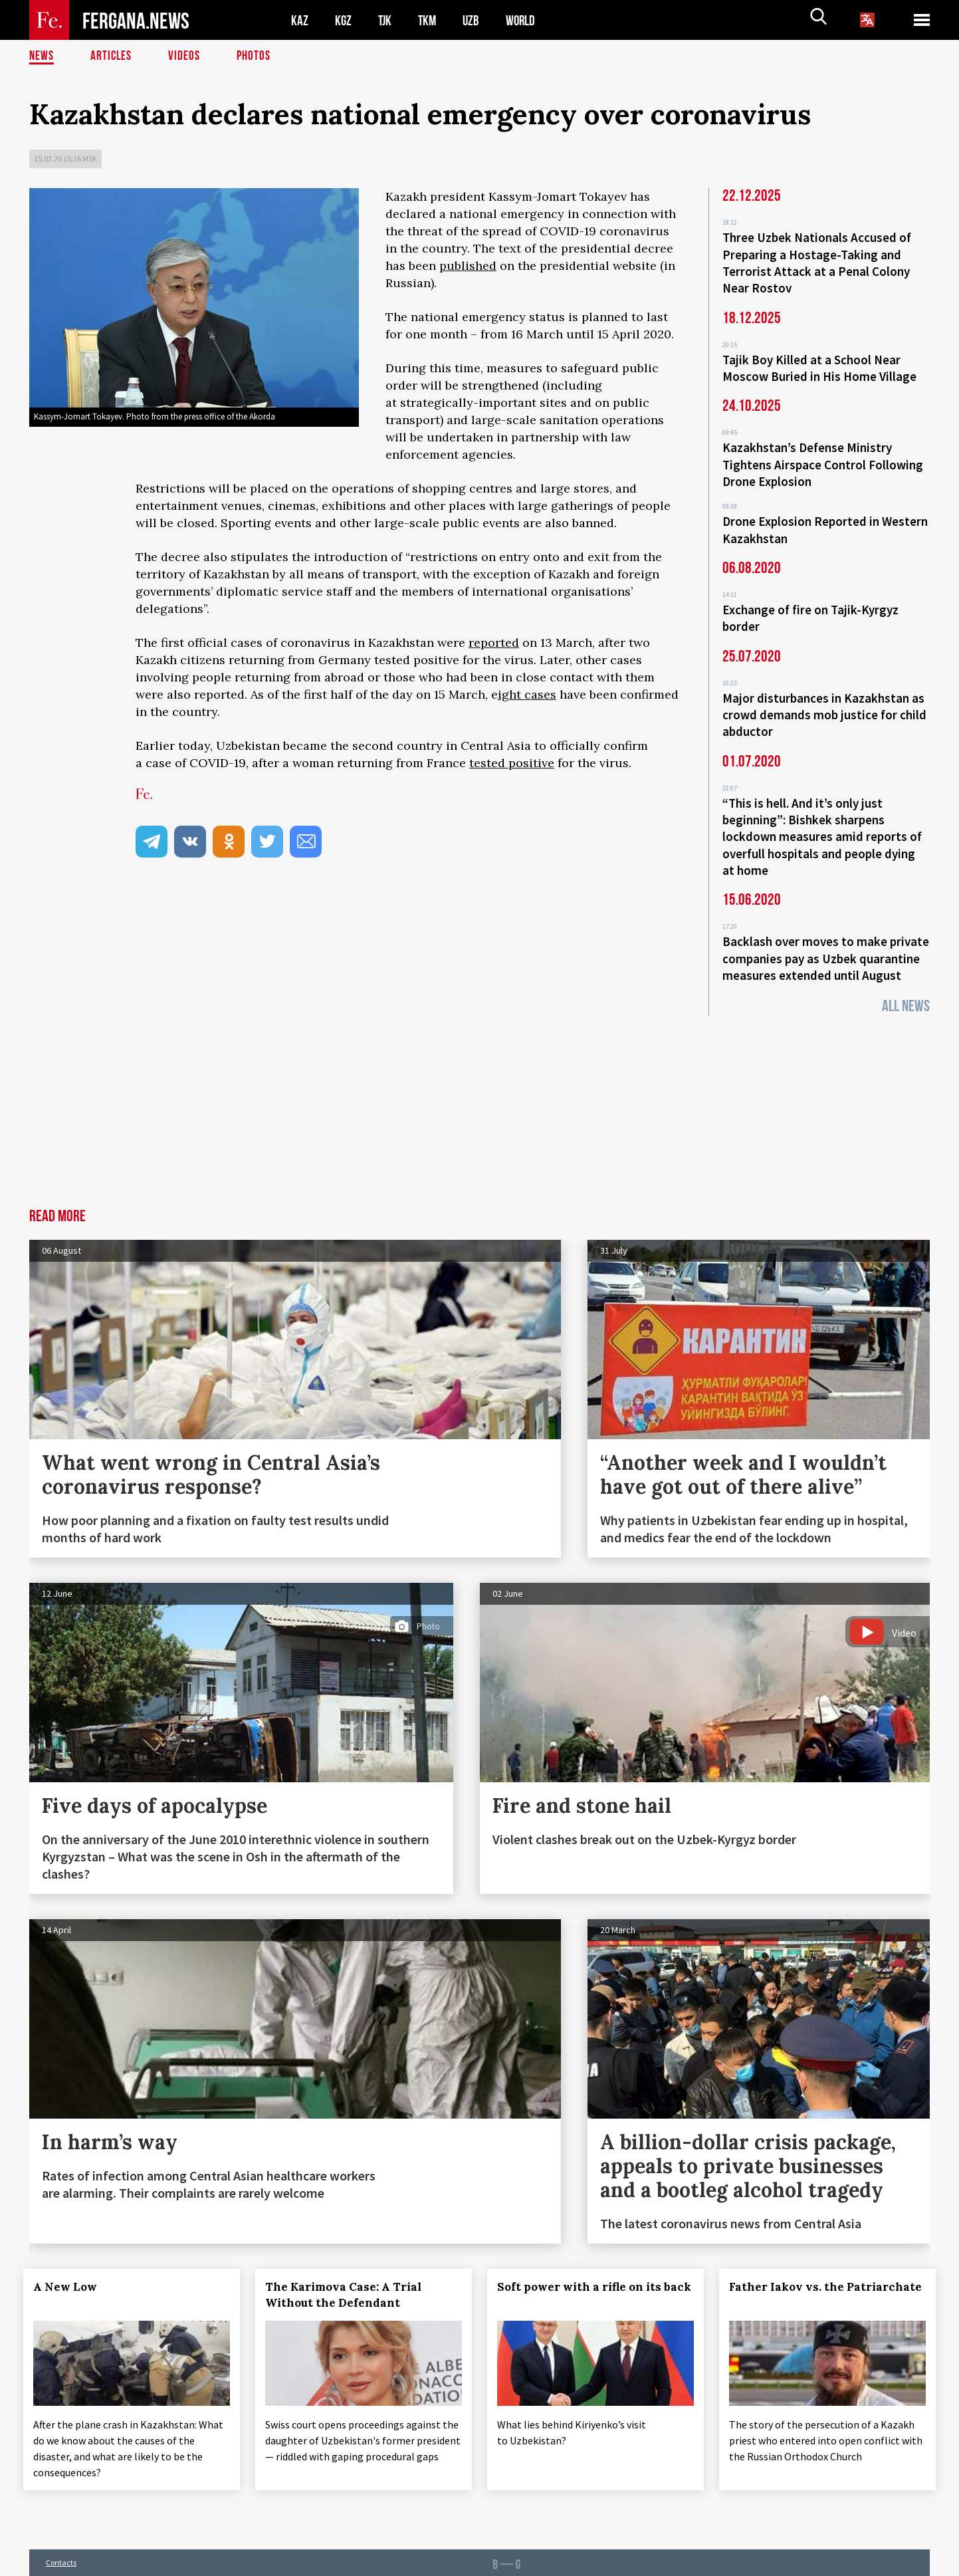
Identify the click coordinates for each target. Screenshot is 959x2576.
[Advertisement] (480, 1088)
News (41, 56)
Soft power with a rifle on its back (585, 2273)
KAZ (299, 20)
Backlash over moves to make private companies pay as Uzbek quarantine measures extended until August (825, 939)
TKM (429, 20)
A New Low (71, 2265)
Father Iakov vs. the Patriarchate (791, 2273)
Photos (256, 56)
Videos (186, 56)
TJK (386, 20)
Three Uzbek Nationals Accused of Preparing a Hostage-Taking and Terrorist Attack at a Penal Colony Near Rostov (816, 261)
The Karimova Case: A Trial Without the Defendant (349, 2273)
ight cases (527, 694)
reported (494, 642)
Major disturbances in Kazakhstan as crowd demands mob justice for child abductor (824, 702)
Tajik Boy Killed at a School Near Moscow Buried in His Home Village (819, 364)
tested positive (511, 762)
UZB (474, 20)
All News (906, 985)
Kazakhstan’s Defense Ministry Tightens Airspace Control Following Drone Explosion (822, 458)
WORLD (525, 20)
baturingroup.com (570, 2561)
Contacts (61, 2537)
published (467, 265)
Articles (112, 56)
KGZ (343, 20)
